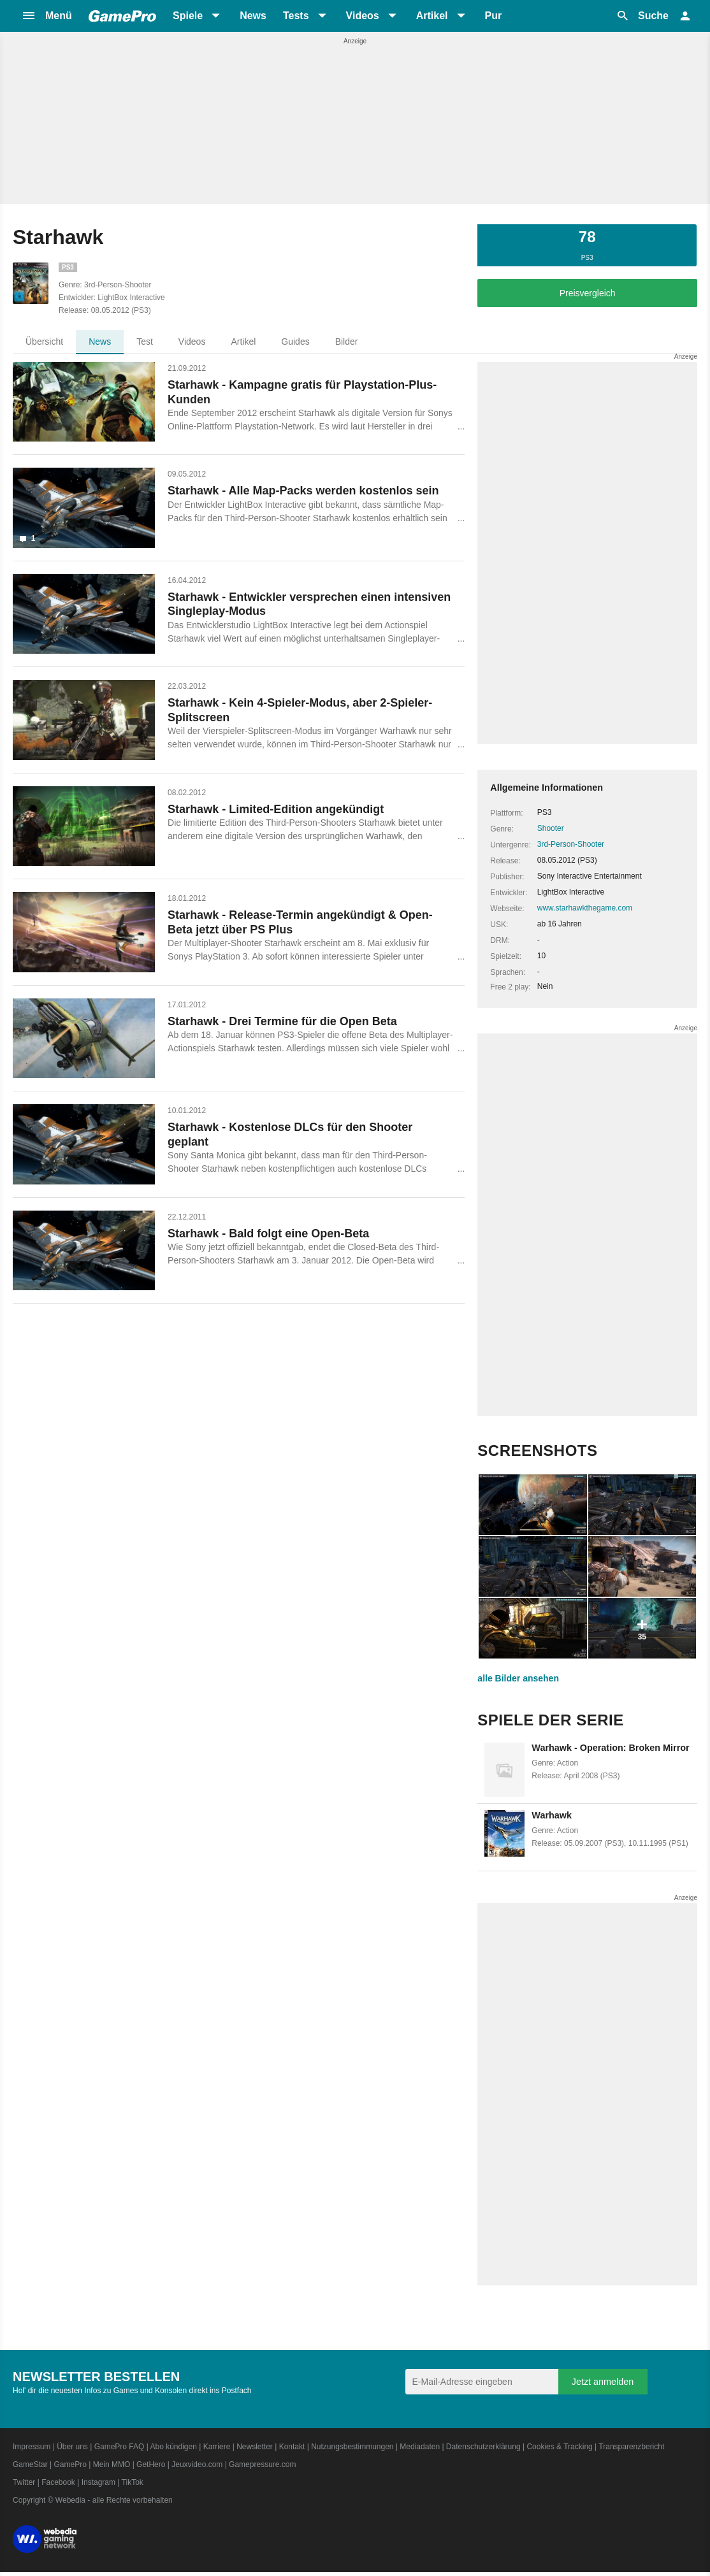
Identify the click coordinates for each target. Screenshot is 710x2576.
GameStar (30, 2464)
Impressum (31, 2446)
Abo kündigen (173, 2446)
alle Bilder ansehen (518, 1678)
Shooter (550, 828)
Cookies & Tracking (559, 2446)
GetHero (150, 2464)
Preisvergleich (588, 293)
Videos (192, 341)
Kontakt (292, 2446)
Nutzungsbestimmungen (352, 2446)
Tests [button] (296, 15)
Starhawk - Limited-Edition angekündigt (276, 809)
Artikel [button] (432, 15)
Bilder (346, 341)
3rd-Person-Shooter (570, 844)
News (253, 15)
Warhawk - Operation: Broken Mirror (610, 1748)
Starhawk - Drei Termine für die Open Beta (282, 1021)
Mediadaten (420, 2446)
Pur (493, 15)
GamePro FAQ (119, 2446)
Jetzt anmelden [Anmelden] (603, 2382)
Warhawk (552, 1815)
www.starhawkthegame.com (584, 907)
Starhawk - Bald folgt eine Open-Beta (268, 1233)
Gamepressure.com (262, 2464)
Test (144, 341)
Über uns (72, 2446)
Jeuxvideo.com (196, 2464)
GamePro (70, 2464)
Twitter (24, 2482)
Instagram (98, 2482)
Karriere (217, 2446)
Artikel (243, 341)
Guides (295, 341)
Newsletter (254, 2446)
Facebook (58, 2482)
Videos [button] (362, 15)
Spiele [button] (188, 15)
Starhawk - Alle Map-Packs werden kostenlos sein (303, 490)
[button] (46, 16)
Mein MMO (112, 2464)
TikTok (132, 2482)
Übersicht (44, 341)
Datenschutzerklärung (483, 2446)
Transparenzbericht (631, 2446)
